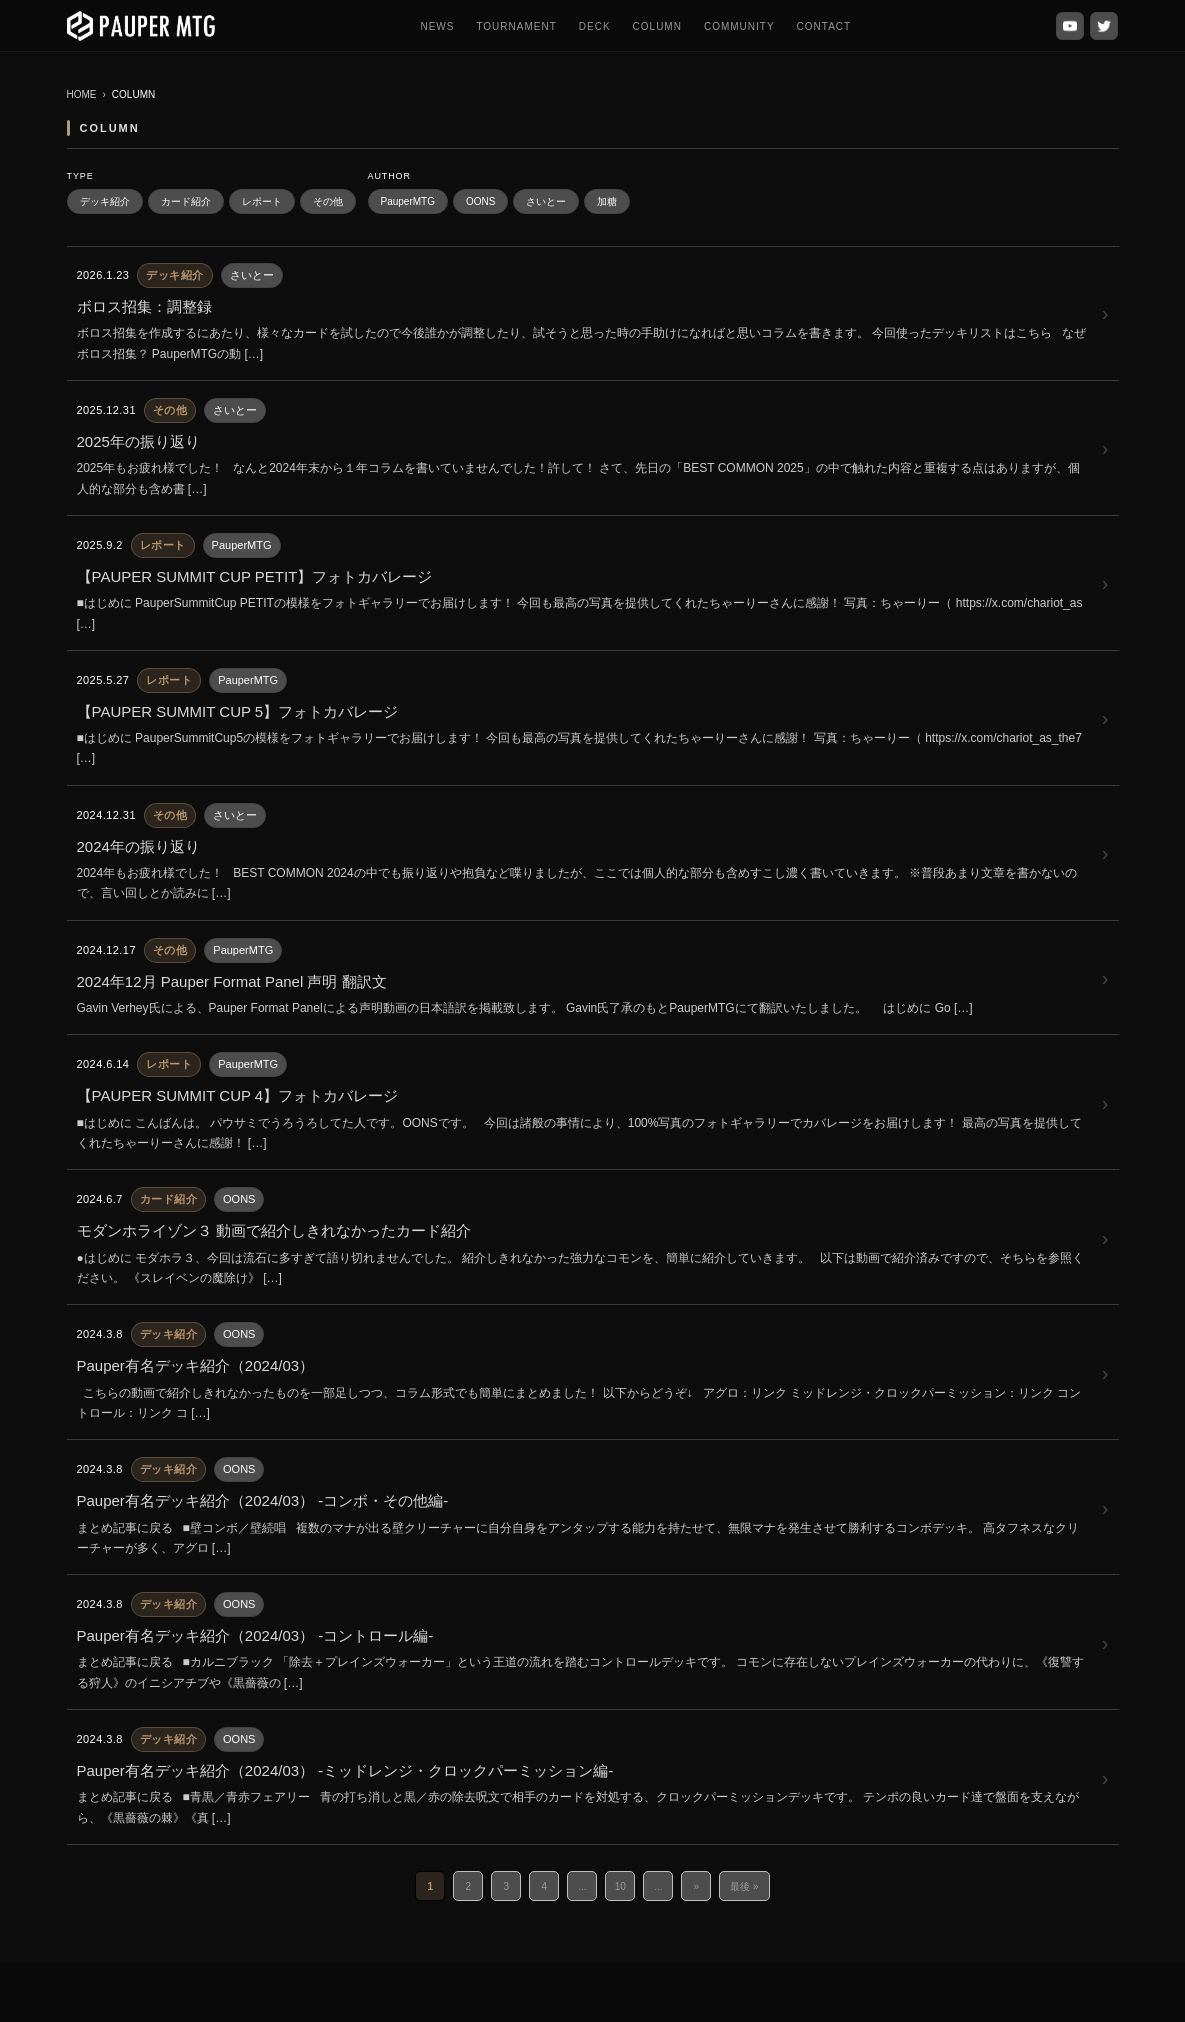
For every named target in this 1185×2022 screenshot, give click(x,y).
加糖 (607, 201)
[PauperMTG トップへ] (141, 26)
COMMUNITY (739, 26)
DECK (595, 26)
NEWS (437, 26)
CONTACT (824, 26)
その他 (328, 201)
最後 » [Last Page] (744, 1886)
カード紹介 (186, 201)
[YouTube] (1070, 26)
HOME (82, 94)
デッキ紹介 (105, 201)
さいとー (546, 201)
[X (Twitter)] (1104, 26)
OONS (480, 201)
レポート (262, 201)
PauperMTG (408, 201)
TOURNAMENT (516, 26)
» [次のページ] (697, 1886)
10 (620, 1886)
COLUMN (657, 26)
